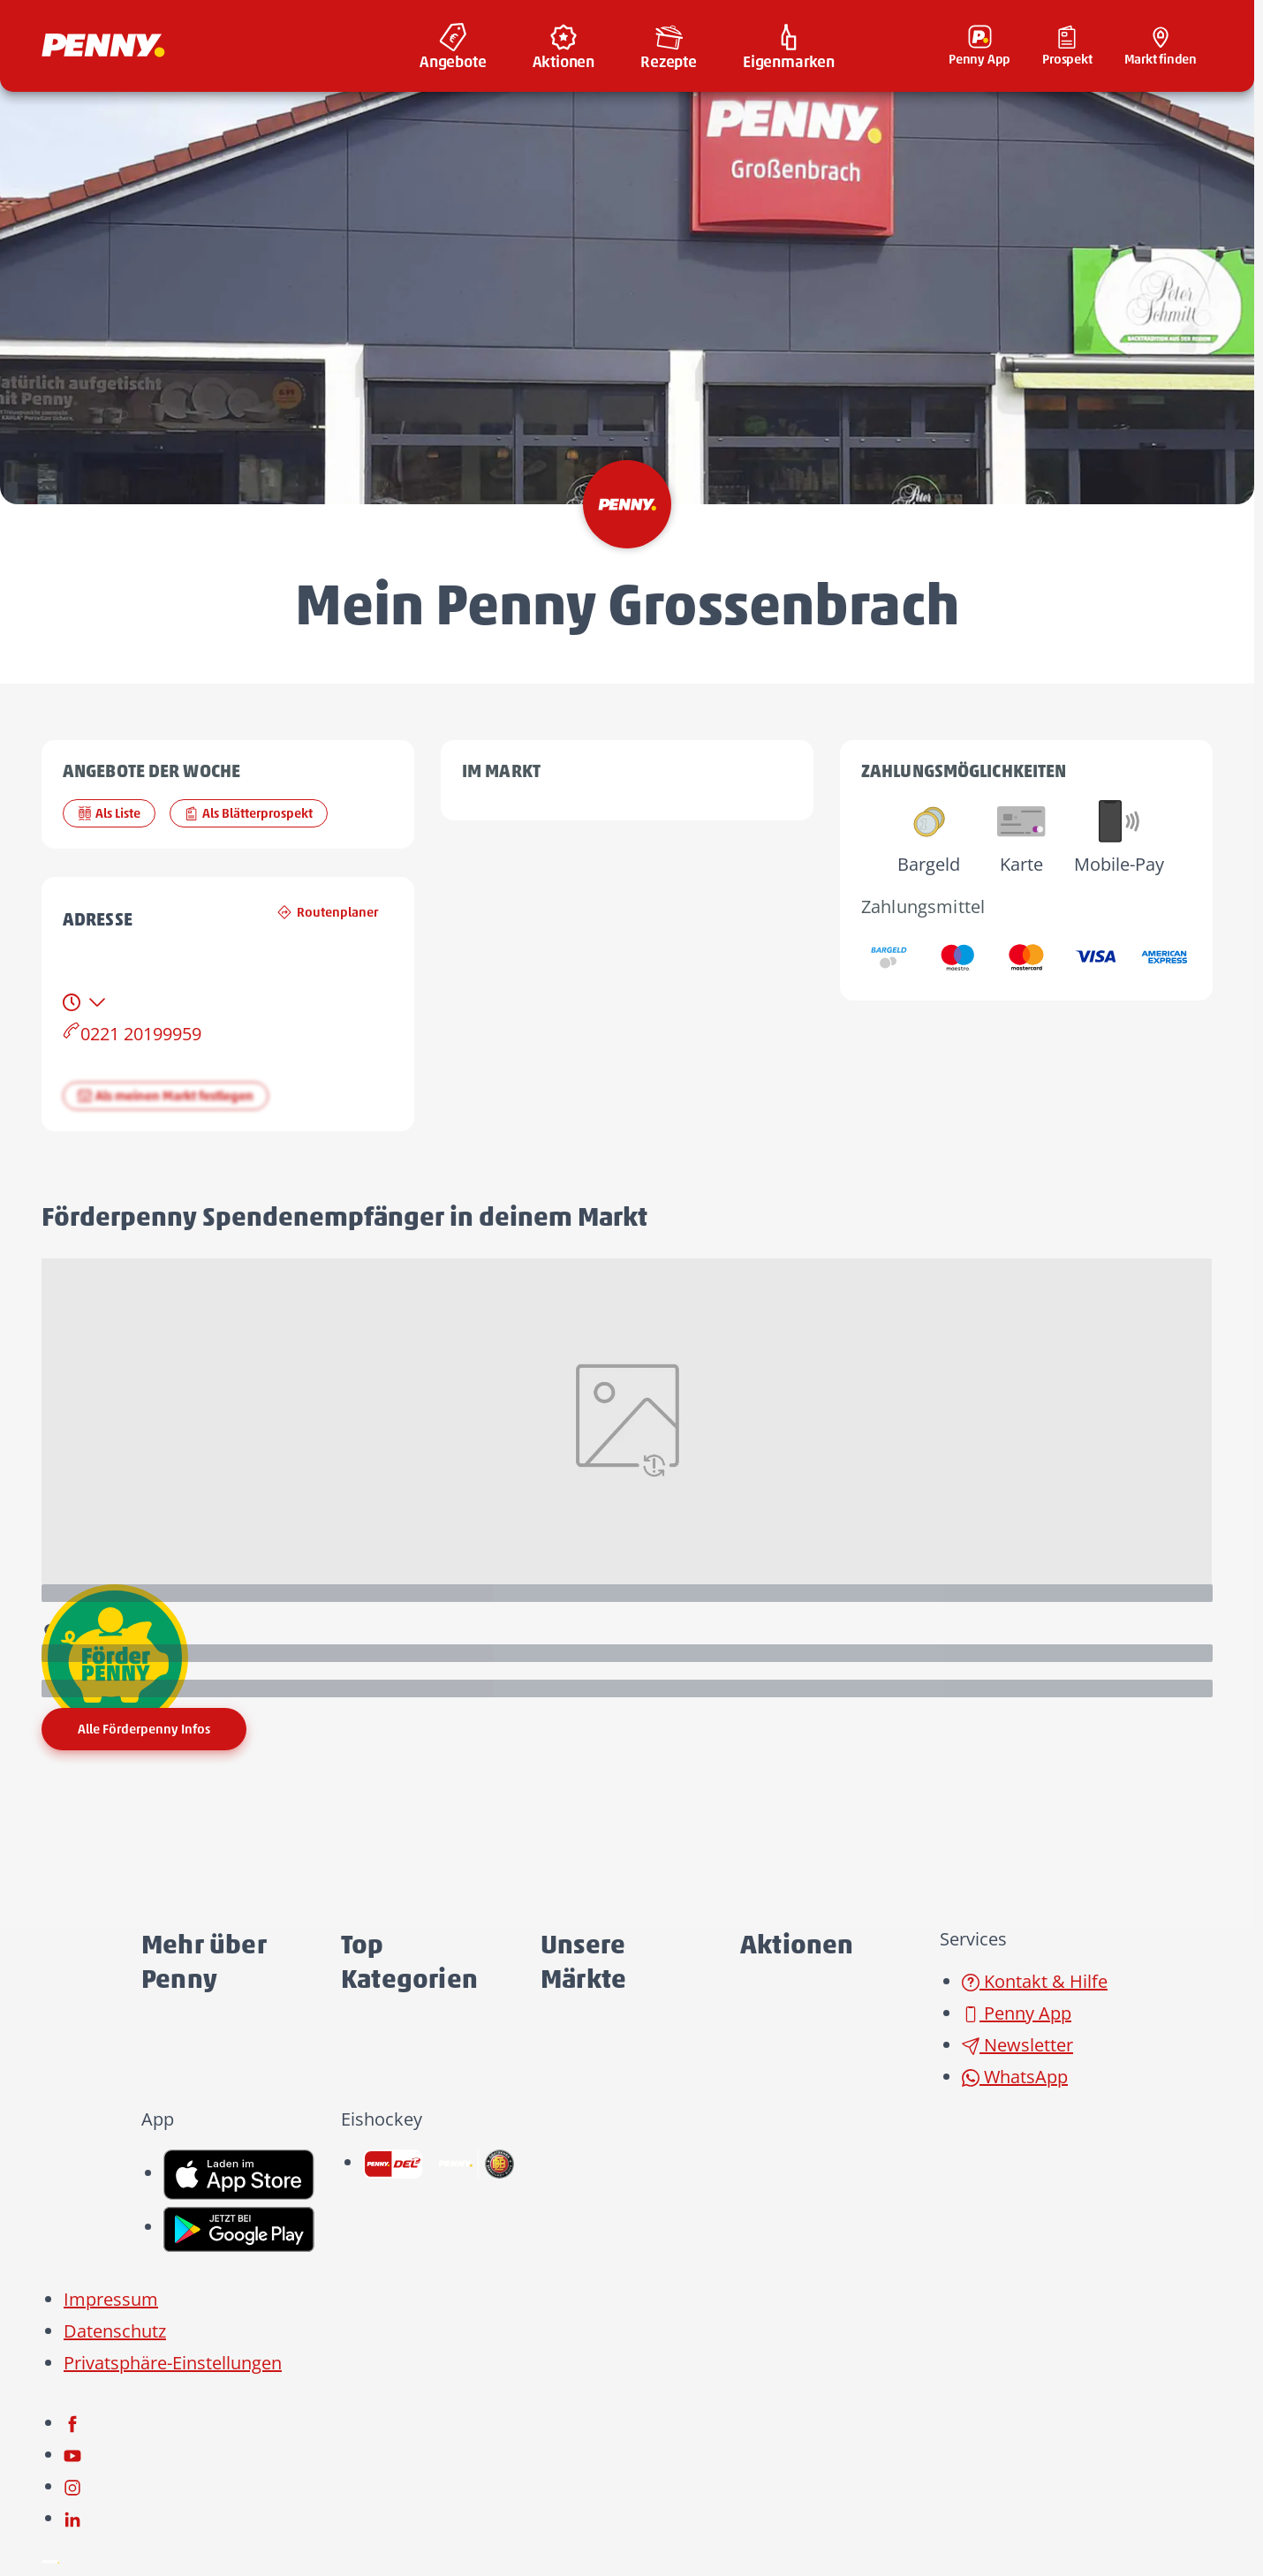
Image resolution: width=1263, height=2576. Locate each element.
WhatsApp (1015, 2077)
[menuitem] (453, 46)
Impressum (111, 2299)
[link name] (238, 2173)
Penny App (1016, 2013)
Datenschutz (115, 2331)
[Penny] (50, 2560)
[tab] (86, 1002)
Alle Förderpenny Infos (144, 1729)
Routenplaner (327, 912)
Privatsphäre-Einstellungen (173, 2363)
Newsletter (1017, 2045)
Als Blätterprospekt (249, 813)
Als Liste (109, 813)
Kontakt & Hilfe (1035, 1981)
